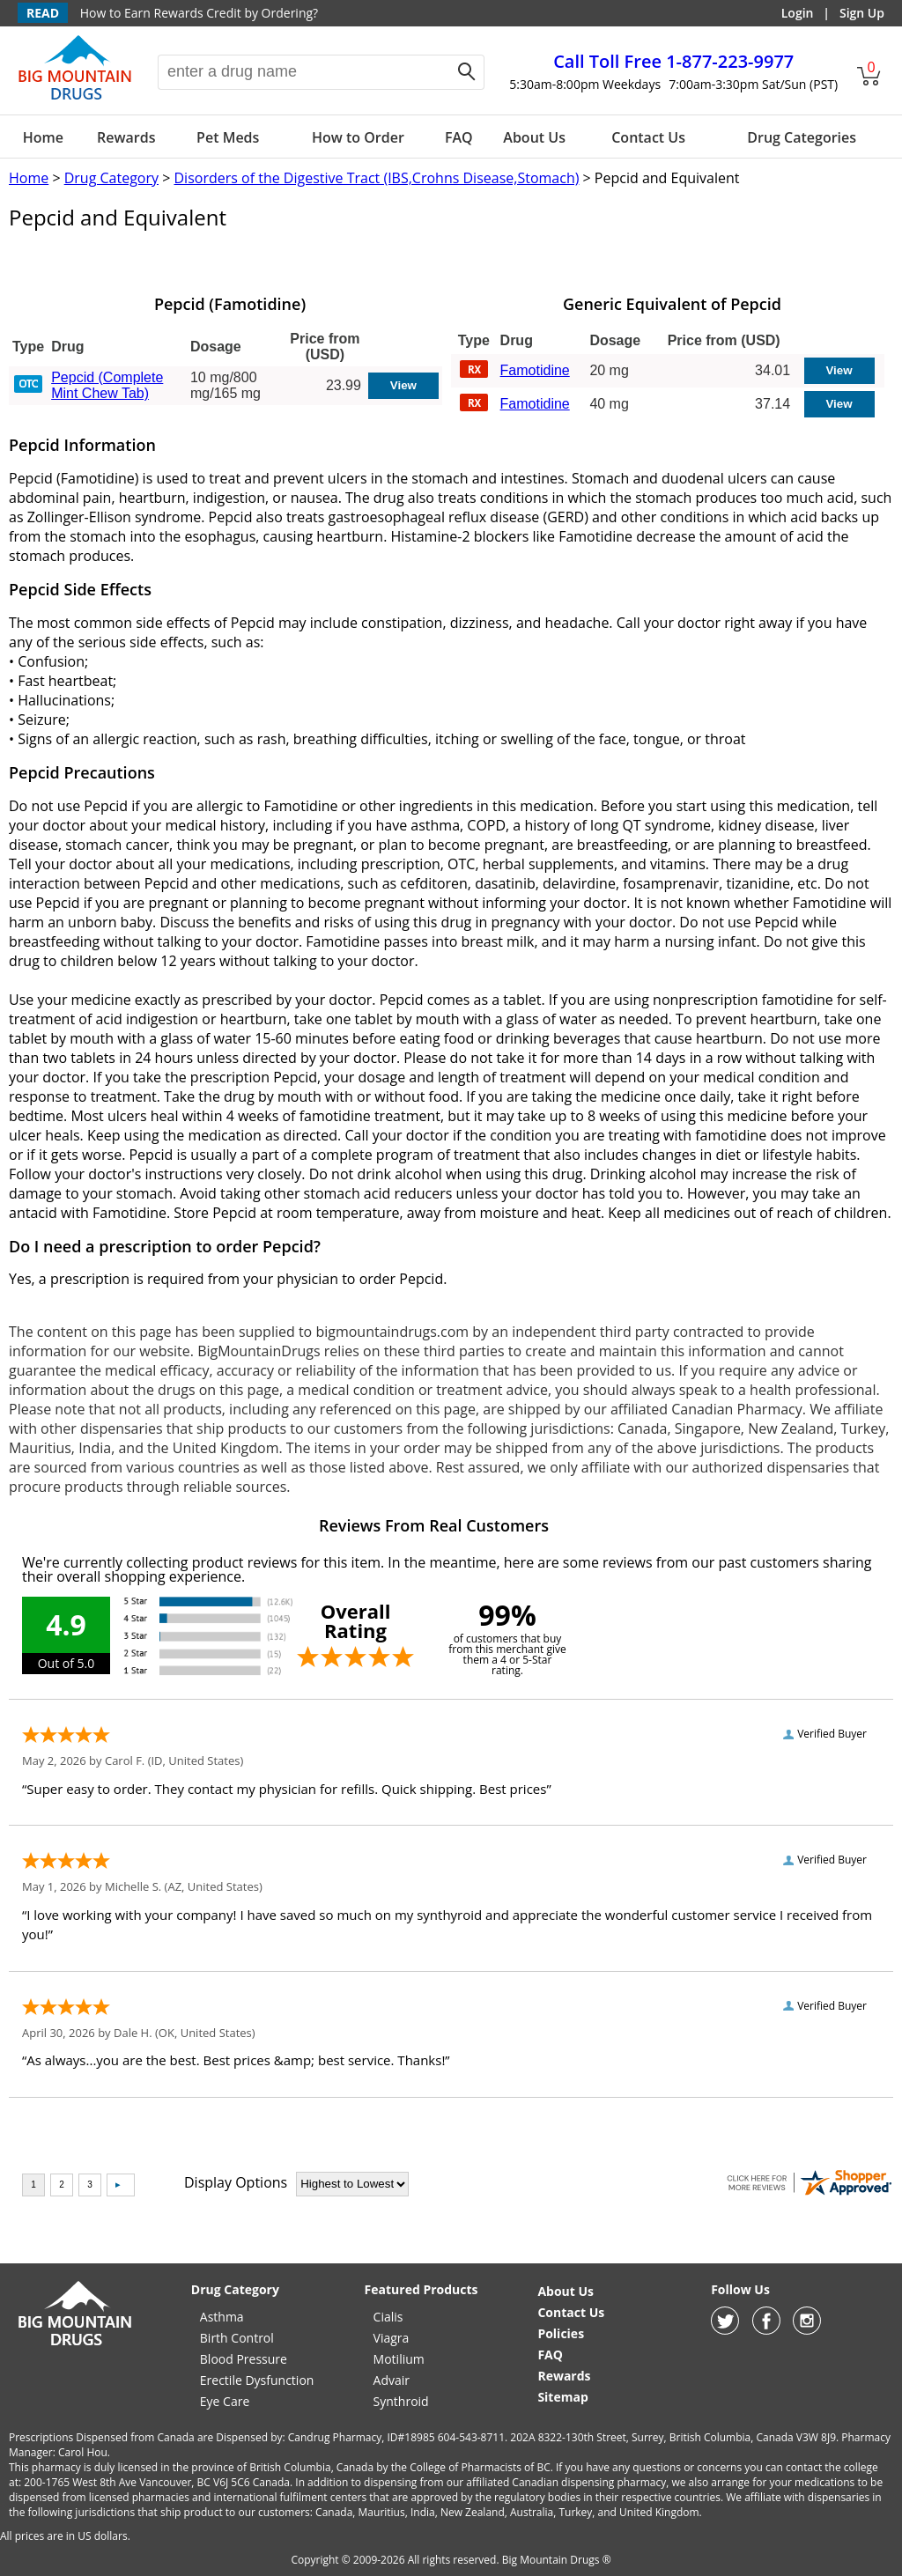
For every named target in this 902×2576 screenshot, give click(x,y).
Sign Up (861, 12)
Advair (391, 2380)
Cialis (388, 2316)
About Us (534, 137)
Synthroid (401, 2401)
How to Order (358, 137)
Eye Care (224, 2401)
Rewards (126, 137)
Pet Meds (227, 137)
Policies (560, 2333)
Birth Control (237, 2337)
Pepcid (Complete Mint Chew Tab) (107, 385)
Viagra (391, 2337)
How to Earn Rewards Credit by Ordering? (199, 12)
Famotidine (535, 370)
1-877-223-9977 (673, 61)
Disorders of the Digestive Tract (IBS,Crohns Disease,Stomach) (376, 178)
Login (797, 12)
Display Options (235, 2182)
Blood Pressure (243, 2359)
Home (43, 137)
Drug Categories (801, 137)
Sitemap (562, 2396)
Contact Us (648, 137)
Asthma (222, 2316)
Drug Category (111, 178)
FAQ (459, 137)
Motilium (399, 2359)
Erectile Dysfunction (257, 2380)
